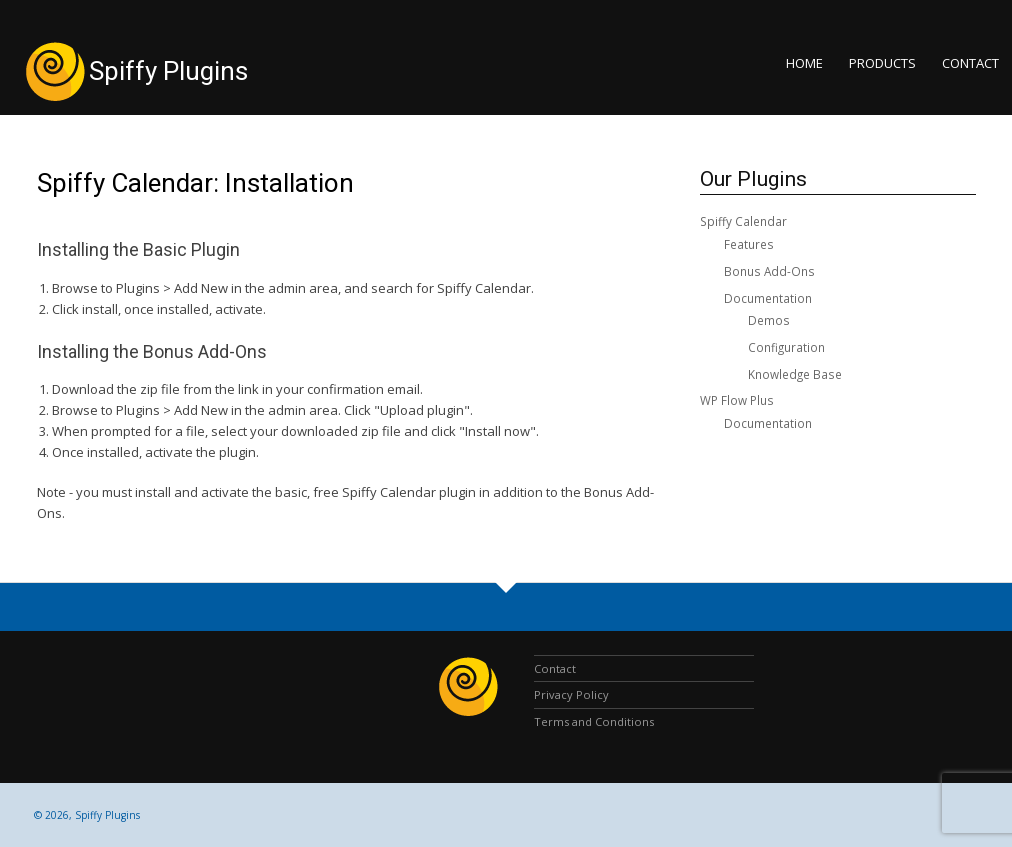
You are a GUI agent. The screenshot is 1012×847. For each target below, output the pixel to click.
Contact (970, 63)
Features (749, 244)
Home (804, 63)
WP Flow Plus (737, 400)
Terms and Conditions (594, 721)
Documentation (768, 298)
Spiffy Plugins (168, 71)
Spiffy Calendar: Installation (195, 183)
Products (882, 63)
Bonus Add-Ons (769, 271)
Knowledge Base (795, 374)
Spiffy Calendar (743, 221)
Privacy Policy (571, 694)
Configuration (786, 347)
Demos (769, 320)
